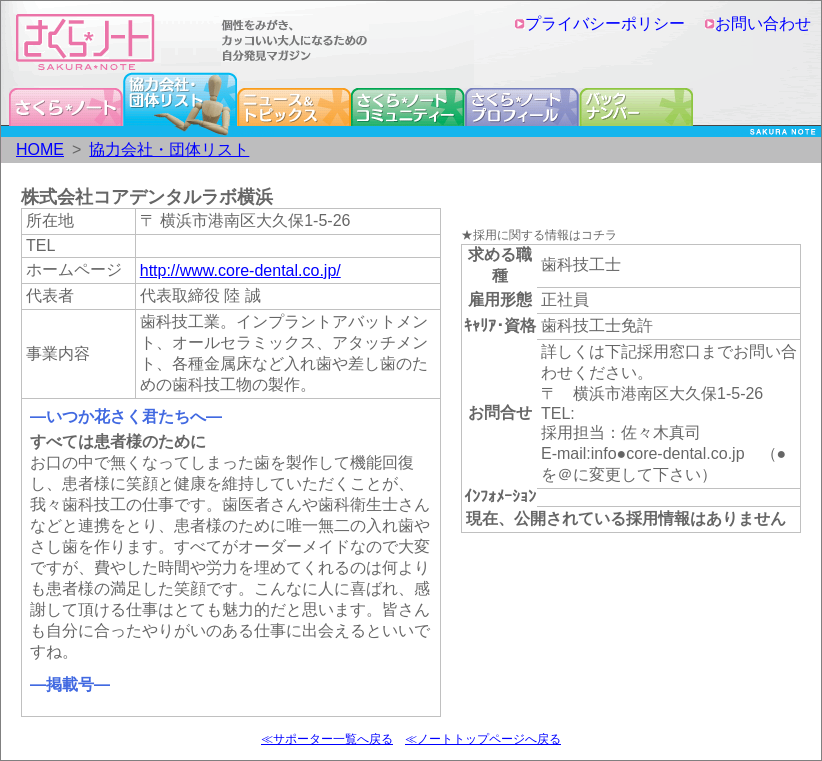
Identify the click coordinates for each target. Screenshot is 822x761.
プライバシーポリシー (600, 23)
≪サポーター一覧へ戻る (327, 739)
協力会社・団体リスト (169, 149)
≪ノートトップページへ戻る (483, 739)
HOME (40, 149)
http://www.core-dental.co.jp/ (240, 270)
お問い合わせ (758, 23)
